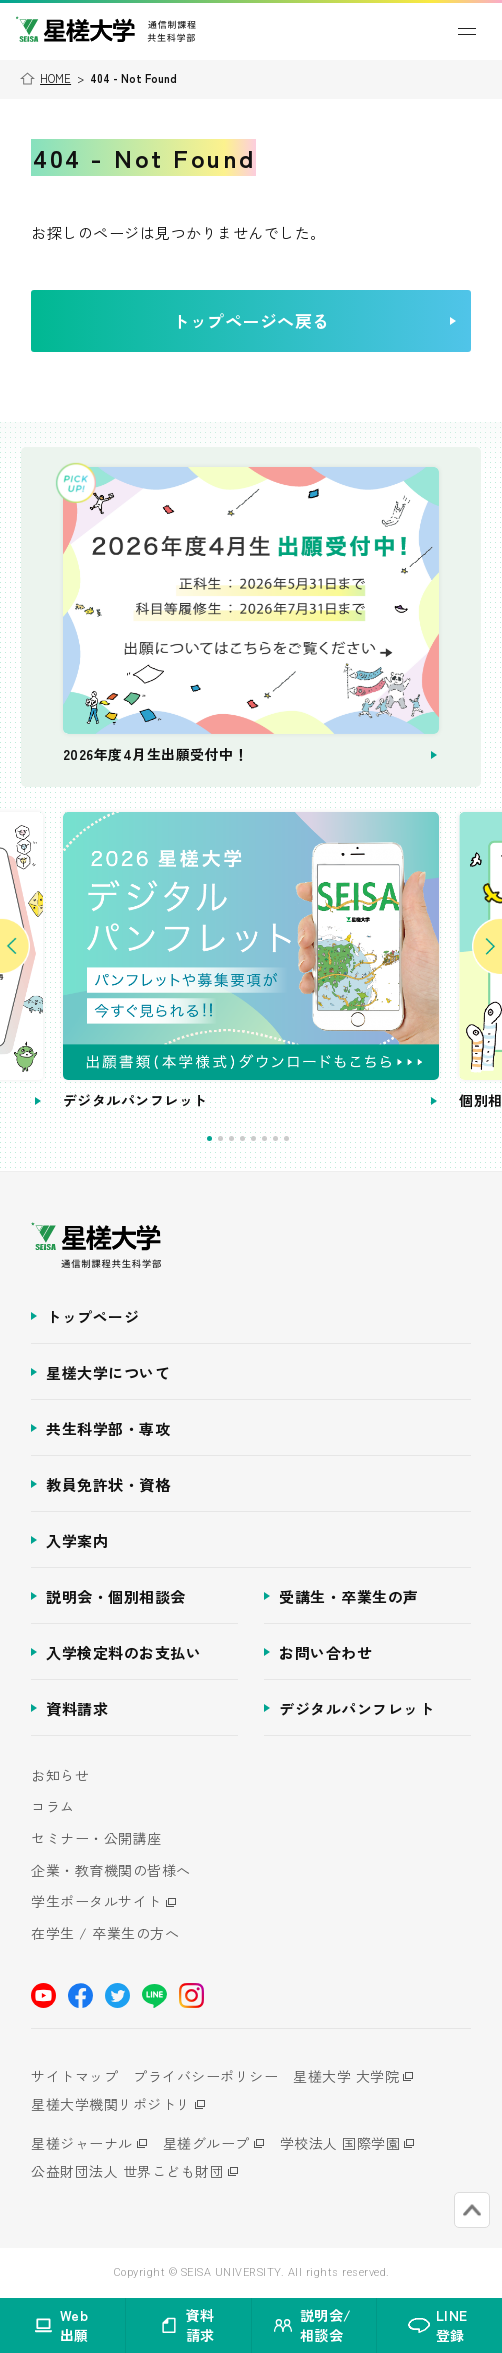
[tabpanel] (251, 961)
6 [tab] (264, 1138)
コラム (53, 1806)
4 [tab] (242, 1138)
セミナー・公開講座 (96, 1838)
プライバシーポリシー (205, 2076)
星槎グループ (206, 2143)
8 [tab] (286, 1138)
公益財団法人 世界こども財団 (127, 2171)
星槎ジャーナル (82, 2143)
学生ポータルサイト (96, 1901)
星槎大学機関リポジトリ (111, 2104)
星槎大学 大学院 (346, 2076)
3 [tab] (231, 1138)
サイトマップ (74, 2076)
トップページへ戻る (313, 320)
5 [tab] (253, 1138)
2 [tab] (220, 1138)
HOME (55, 78)
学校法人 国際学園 (340, 2143)
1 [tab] (209, 1138)
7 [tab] (275, 1138)
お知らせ (60, 1775)
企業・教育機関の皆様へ (111, 1870)
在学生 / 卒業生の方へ (105, 1933)
